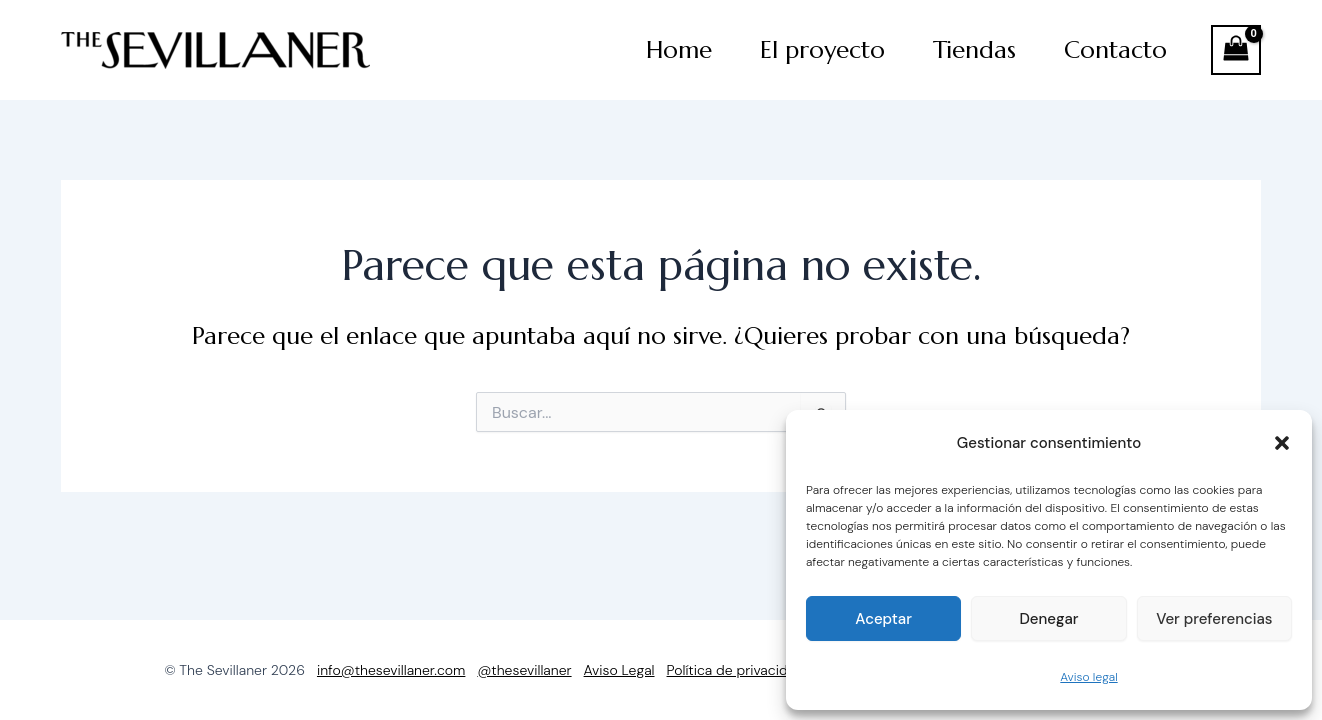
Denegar (1048, 619)
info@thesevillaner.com (391, 670)
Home (679, 50)
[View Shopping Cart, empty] (1236, 50)
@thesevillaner (524, 670)
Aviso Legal (619, 670)
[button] (1282, 443)
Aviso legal (1088, 677)
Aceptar (883, 619)
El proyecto (822, 50)
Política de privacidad (735, 670)
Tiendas (974, 50)
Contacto (1115, 50)
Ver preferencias (1214, 619)
